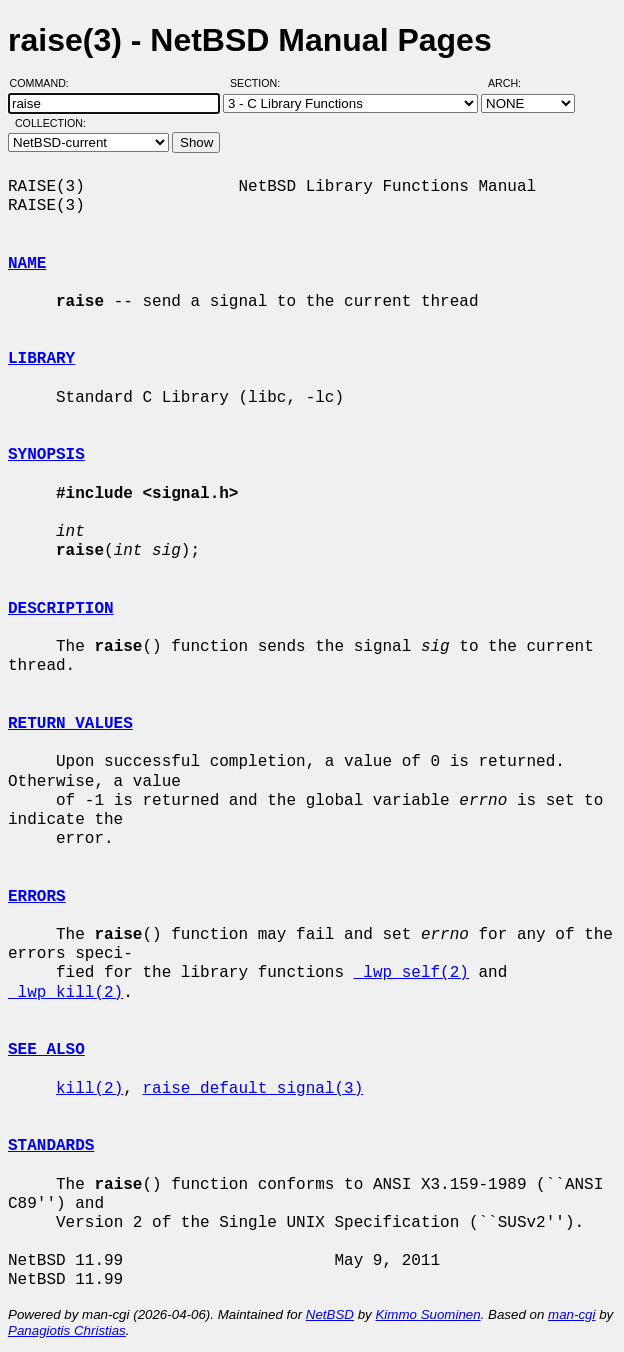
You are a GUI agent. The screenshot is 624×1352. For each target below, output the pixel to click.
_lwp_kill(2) (65, 993)
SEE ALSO (46, 1050)
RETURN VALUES (70, 724)
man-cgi (571, 1314)
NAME (27, 264)
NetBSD (330, 1314)
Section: (259, 83)
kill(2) (89, 1089)
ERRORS (37, 897)
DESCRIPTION (61, 609)
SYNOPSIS (46, 455)
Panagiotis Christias (67, 1330)
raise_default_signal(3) (252, 1089)
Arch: (513, 83)
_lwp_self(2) (411, 973)
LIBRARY (41, 359)
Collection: (50, 123)
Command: (45, 83)
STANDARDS (51, 1146)
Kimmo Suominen (427, 1314)
